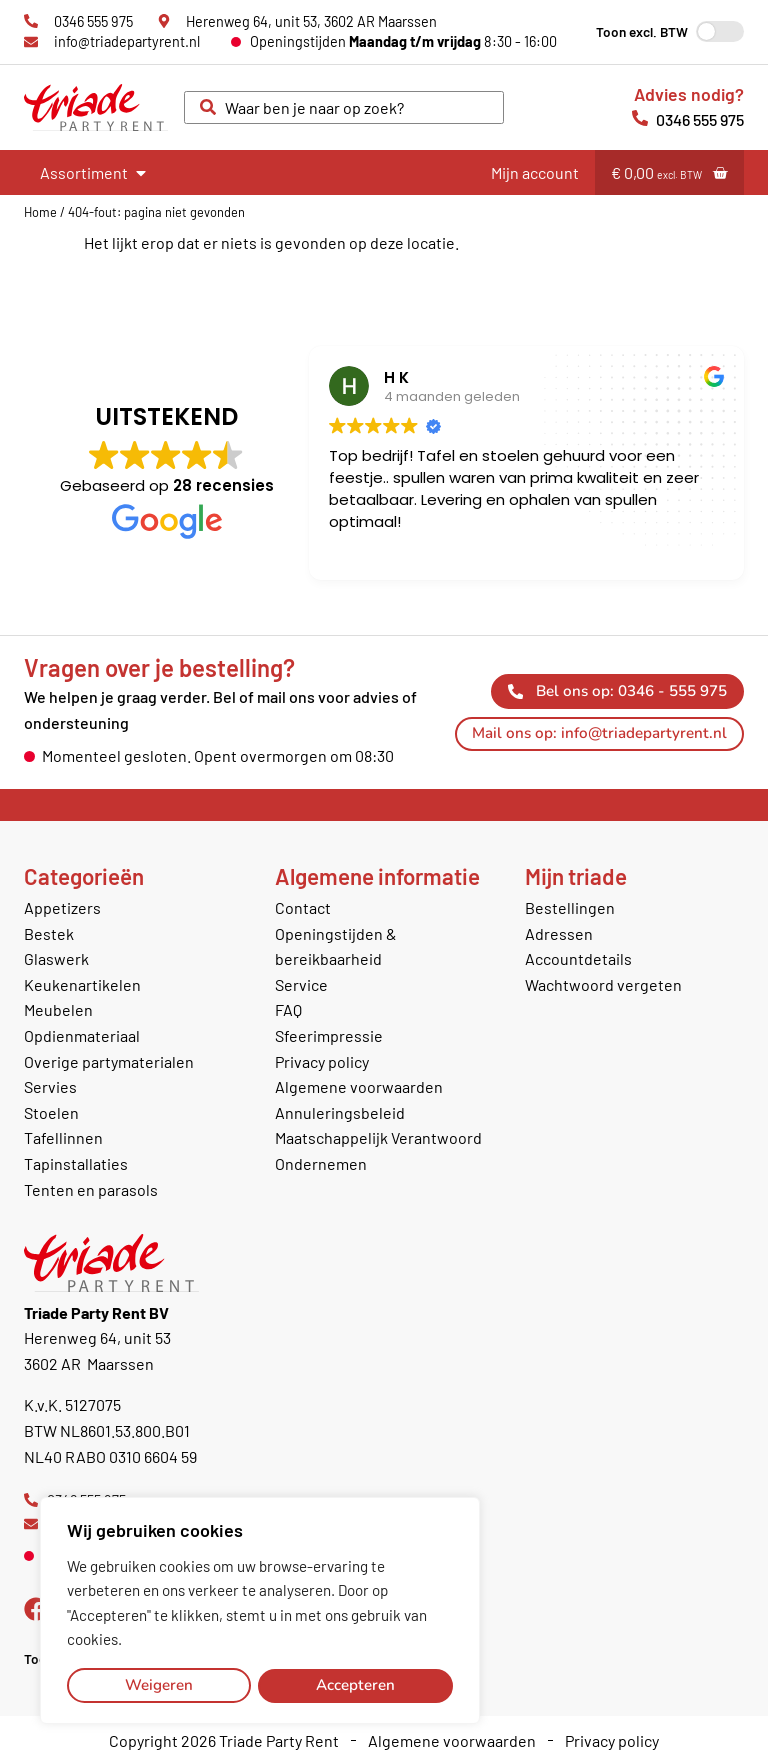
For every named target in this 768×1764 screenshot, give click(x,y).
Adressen (559, 933)
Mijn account (535, 172)
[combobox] (344, 108)
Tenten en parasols (91, 1189)
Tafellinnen (63, 1137)
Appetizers (62, 907)
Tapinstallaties (76, 1163)
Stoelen (51, 1112)
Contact (303, 907)
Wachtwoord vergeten (603, 984)
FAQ (288, 1009)
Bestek (49, 933)
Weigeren (159, 1685)
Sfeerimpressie (329, 1035)
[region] (260, 1611)
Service (301, 984)
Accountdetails (578, 958)
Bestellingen (570, 907)
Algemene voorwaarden (359, 1086)
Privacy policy (322, 1061)
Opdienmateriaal (82, 1035)
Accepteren (355, 1685)
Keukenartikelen (82, 984)
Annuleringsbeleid (340, 1112)
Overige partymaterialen (109, 1061)
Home (40, 212)
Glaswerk (56, 958)
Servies (50, 1086)
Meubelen (58, 1009)
